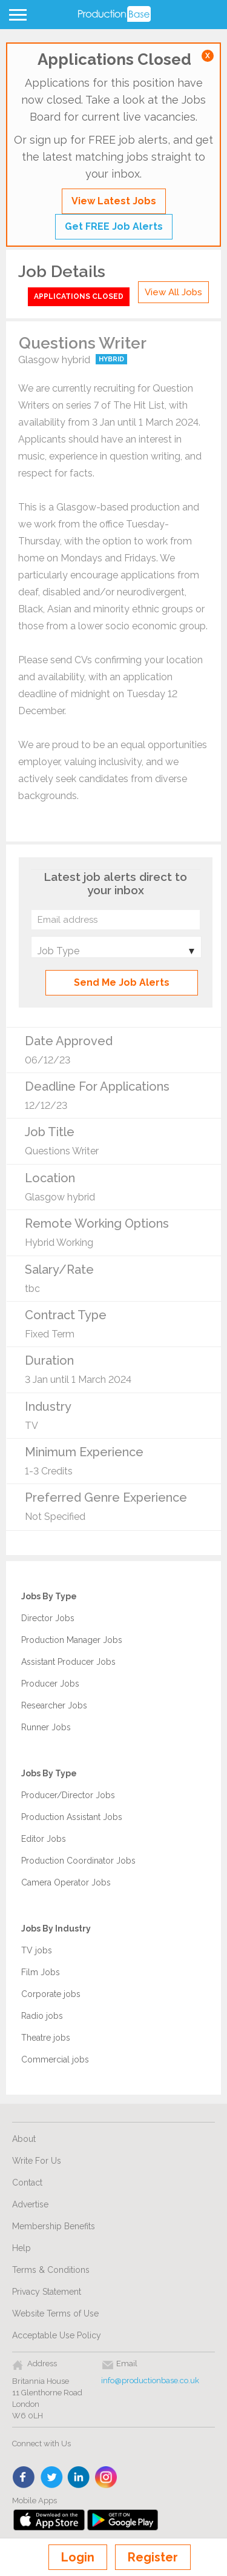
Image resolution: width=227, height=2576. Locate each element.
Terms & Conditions (51, 2270)
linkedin (79, 2478)
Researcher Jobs (54, 1705)
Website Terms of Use (55, 2313)
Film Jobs (40, 1972)
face (24, 2478)
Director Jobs (47, 1618)
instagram (106, 2478)
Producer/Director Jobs (68, 1795)
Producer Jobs (50, 1683)
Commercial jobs (55, 2059)
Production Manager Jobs (71, 1640)
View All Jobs (173, 292)
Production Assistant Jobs (71, 1817)
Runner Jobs (46, 1727)
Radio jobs (42, 2016)
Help (21, 2248)
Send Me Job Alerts (121, 982)
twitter (51, 2478)
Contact (27, 2182)
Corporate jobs (51, 1994)
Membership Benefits (53, 2226)
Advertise (30, 2204)
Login (77, 2557)
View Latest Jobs (113, 201)
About (24, 2139)
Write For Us (36, 2161)
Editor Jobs (43, 1839)
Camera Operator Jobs (66, 1882)
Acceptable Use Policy (56, 2335)
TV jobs (36, 1950)
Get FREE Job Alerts (114, 226)
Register (153, 2557)
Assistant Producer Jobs (68, 1662)
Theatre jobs (45, 2037)
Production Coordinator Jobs (78, 1860)
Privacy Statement (46, 2292)
